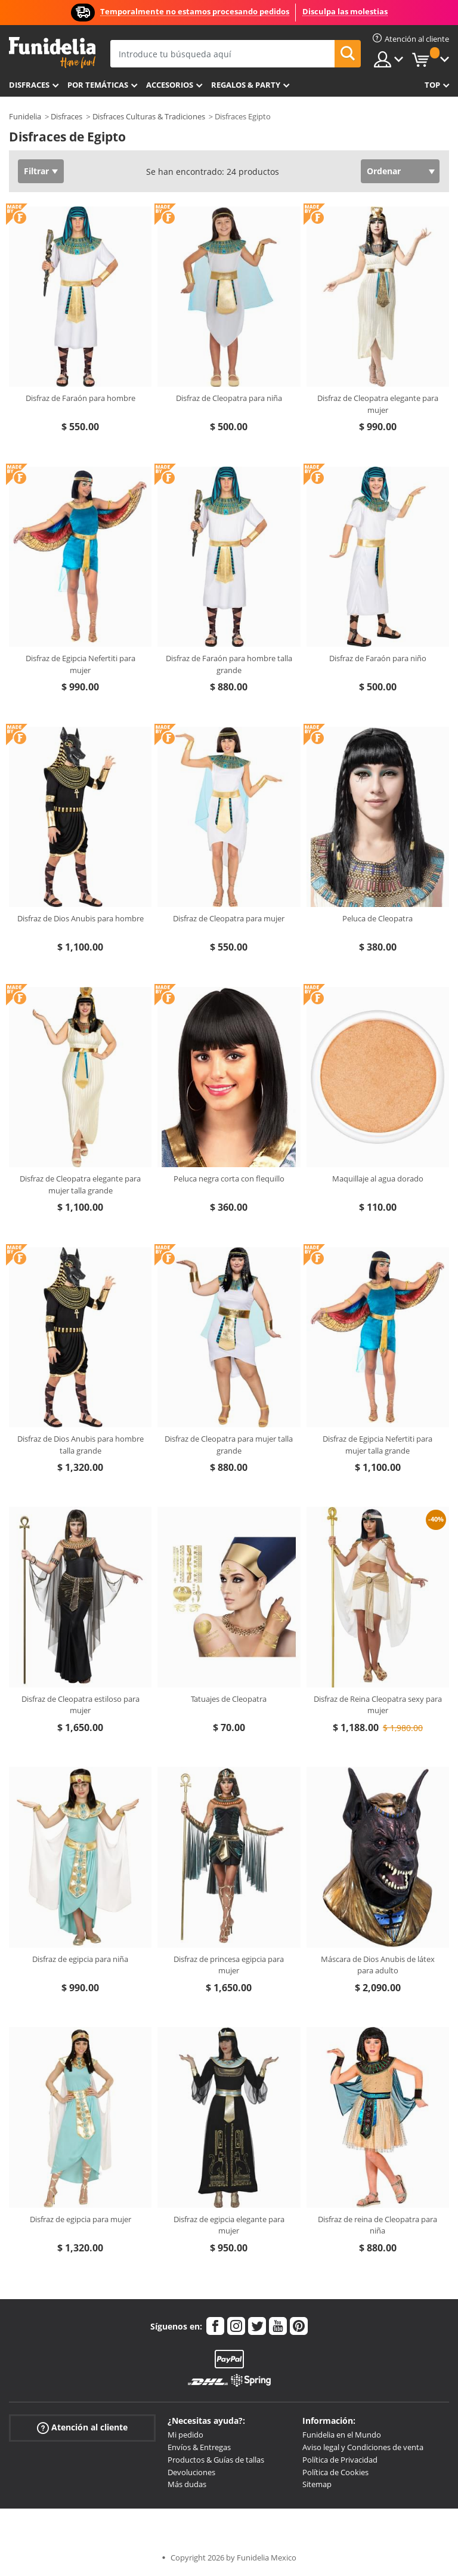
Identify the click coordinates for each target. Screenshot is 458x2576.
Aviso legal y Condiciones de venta (362, 2447)
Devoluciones (191, 2472)
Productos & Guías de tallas (216, 2459)
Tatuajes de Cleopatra (229, 1698)
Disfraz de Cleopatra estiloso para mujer (80, 1704)
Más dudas (187, 2484)
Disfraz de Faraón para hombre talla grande (229, 664)
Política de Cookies (335, 2472)
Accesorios (169, 84)
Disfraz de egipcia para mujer (80, 2219)
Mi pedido (185, 2434)
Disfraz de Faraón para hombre (80, 398)
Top (432, 84)
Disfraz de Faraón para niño (377, 658)
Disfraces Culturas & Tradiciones (148, 116)
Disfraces (29, 84)
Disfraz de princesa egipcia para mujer (229, 1965)
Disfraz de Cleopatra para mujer (228, 918)
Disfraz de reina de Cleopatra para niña (377, 2225)
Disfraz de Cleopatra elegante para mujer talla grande (80, 1184)
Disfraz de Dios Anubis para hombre (80, 918)
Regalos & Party (245, 84)
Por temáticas (97, 84)
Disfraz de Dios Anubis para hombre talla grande (80, 1444)
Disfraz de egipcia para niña (80, 1959)
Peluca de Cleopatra (377, 918)
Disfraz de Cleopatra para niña (229, 398)
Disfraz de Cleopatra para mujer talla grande (229, 1444)
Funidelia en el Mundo (341, 2434)
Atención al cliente (82, 2427)
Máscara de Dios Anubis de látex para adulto (378, 1965)
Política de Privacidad (339, 2459)
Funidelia (25, 116)
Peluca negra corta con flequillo (229, 1178)
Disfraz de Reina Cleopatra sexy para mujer (378, 1704)
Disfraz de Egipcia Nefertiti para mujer (80, 664)
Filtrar (36, 171)
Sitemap (317, 2484)
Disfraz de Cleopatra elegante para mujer (377, 404)
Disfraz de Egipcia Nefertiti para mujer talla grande (377, 1444)
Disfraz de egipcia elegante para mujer (229, 2225)
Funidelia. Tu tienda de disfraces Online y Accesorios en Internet (52, 53)
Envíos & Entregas (199, 2447)
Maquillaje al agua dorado (377, 1178)
